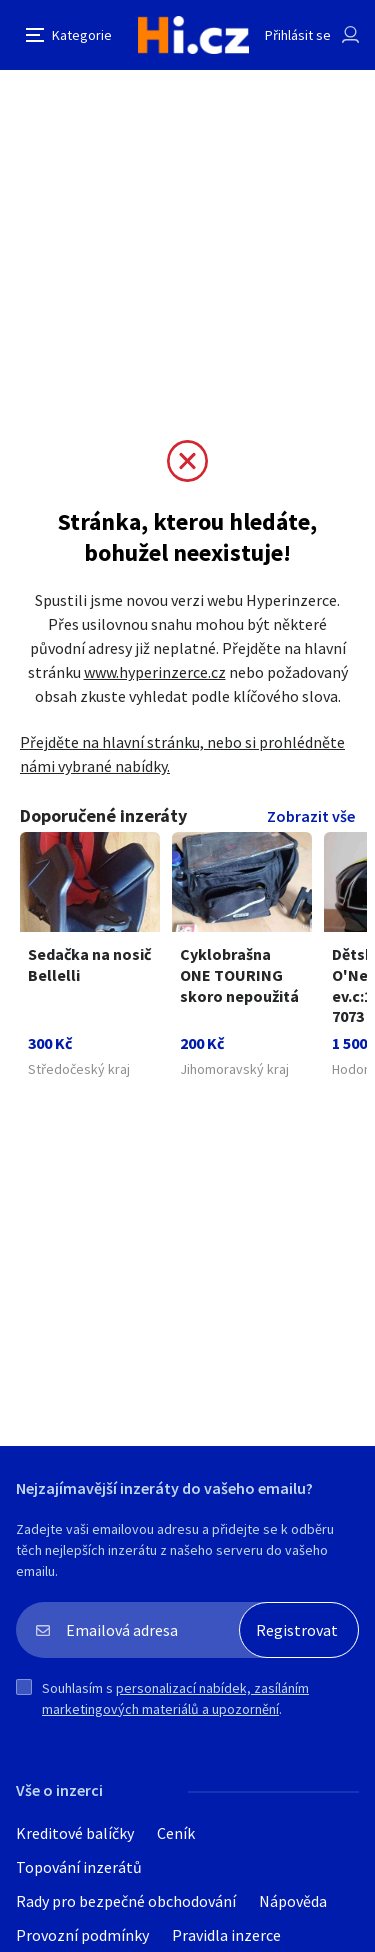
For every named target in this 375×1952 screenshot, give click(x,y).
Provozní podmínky (82, 1935)
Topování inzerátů (79, 1867)
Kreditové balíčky (75, 1833)
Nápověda (293, 1901)
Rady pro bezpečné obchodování (126, 1901)
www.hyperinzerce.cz (155, 672)
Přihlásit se (298, 35)
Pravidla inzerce (226, 1935)
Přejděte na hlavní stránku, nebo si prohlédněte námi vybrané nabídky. (182, 754)
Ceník (176, 1833)
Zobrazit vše (311, 816)
